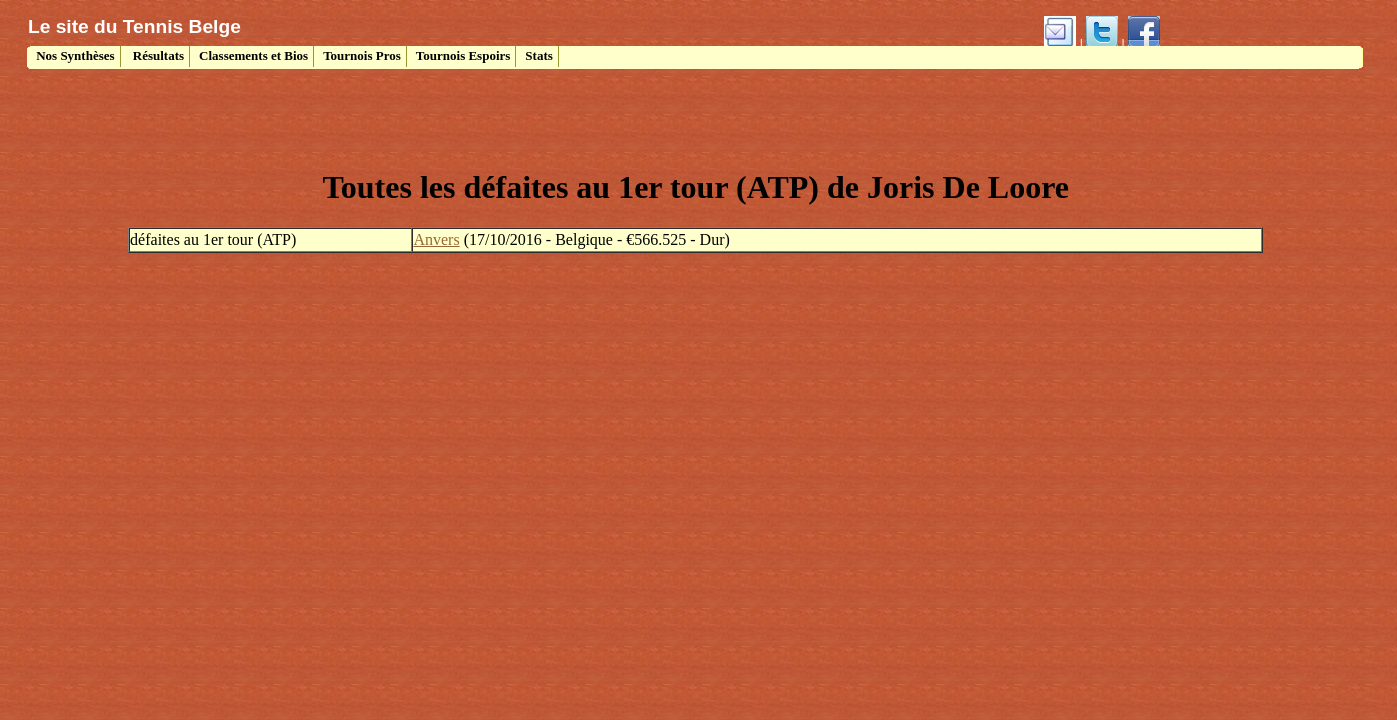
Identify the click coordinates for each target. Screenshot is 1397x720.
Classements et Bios (253, 55)
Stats (538, 55)
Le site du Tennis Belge (134, 26)
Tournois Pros (362, 55)
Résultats (157, 55)
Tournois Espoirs (463, 55)
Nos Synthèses (74, 55)
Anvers (436, 239)
